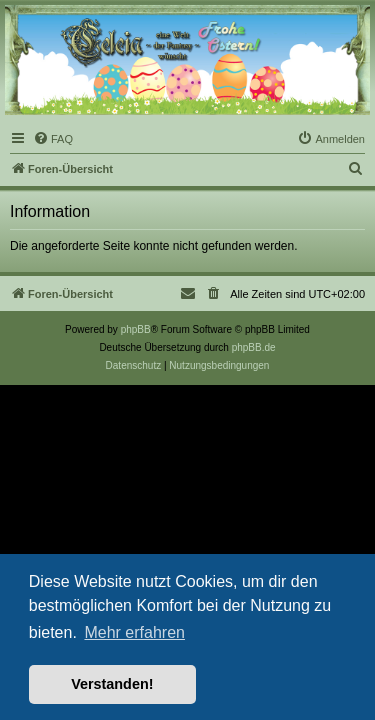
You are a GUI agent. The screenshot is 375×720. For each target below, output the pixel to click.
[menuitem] (53, 139)
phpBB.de (254, 347)
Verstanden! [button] (112, 684)
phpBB (136, 329)
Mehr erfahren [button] (134, 632)
